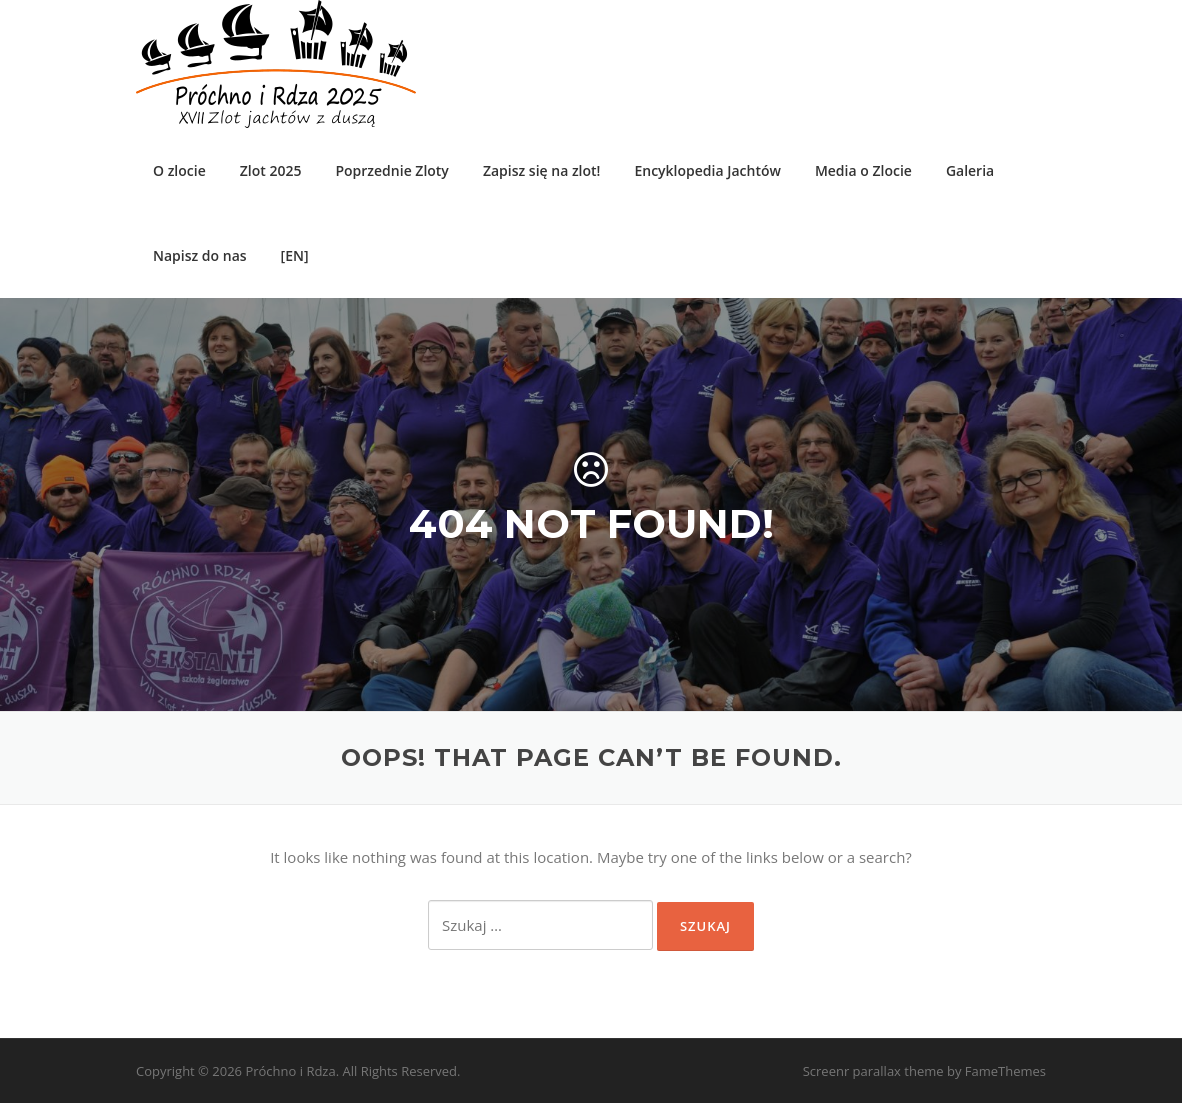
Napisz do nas (200, 255)
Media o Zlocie (863, 170)
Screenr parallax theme (873, 1071)
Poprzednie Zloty (391, 170)
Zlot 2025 (271, 170)
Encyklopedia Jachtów (707, 170)
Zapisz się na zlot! (542, 170)
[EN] (295, 255)
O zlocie (179, 170)
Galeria (970, 170)
